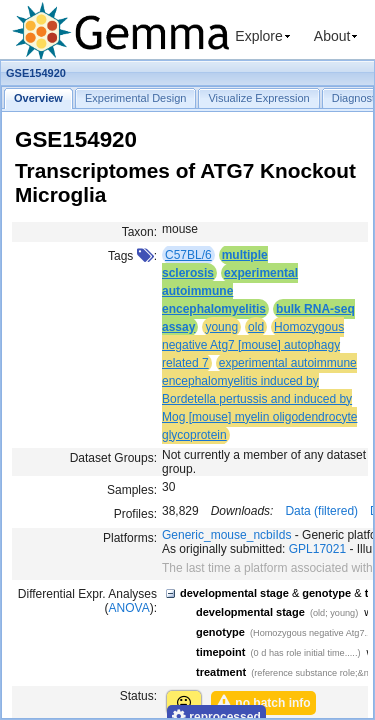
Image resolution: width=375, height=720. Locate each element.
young (221, 327)
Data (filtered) (321, 511)
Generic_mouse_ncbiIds (226, 535)
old (256, 327)
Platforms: (130, 538)
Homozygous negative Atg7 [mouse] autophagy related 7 (253, 345)
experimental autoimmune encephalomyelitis (230, 291)
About (332, 36)
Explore (258, 36)
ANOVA (129, 608)
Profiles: (135, 514)
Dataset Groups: (113, 458)
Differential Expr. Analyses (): (87, 601)
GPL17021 (317, 549)
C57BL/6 (188, 255)
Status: (138, 696)
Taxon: (139, 232)
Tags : (132, 256)
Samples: (132, 490)
